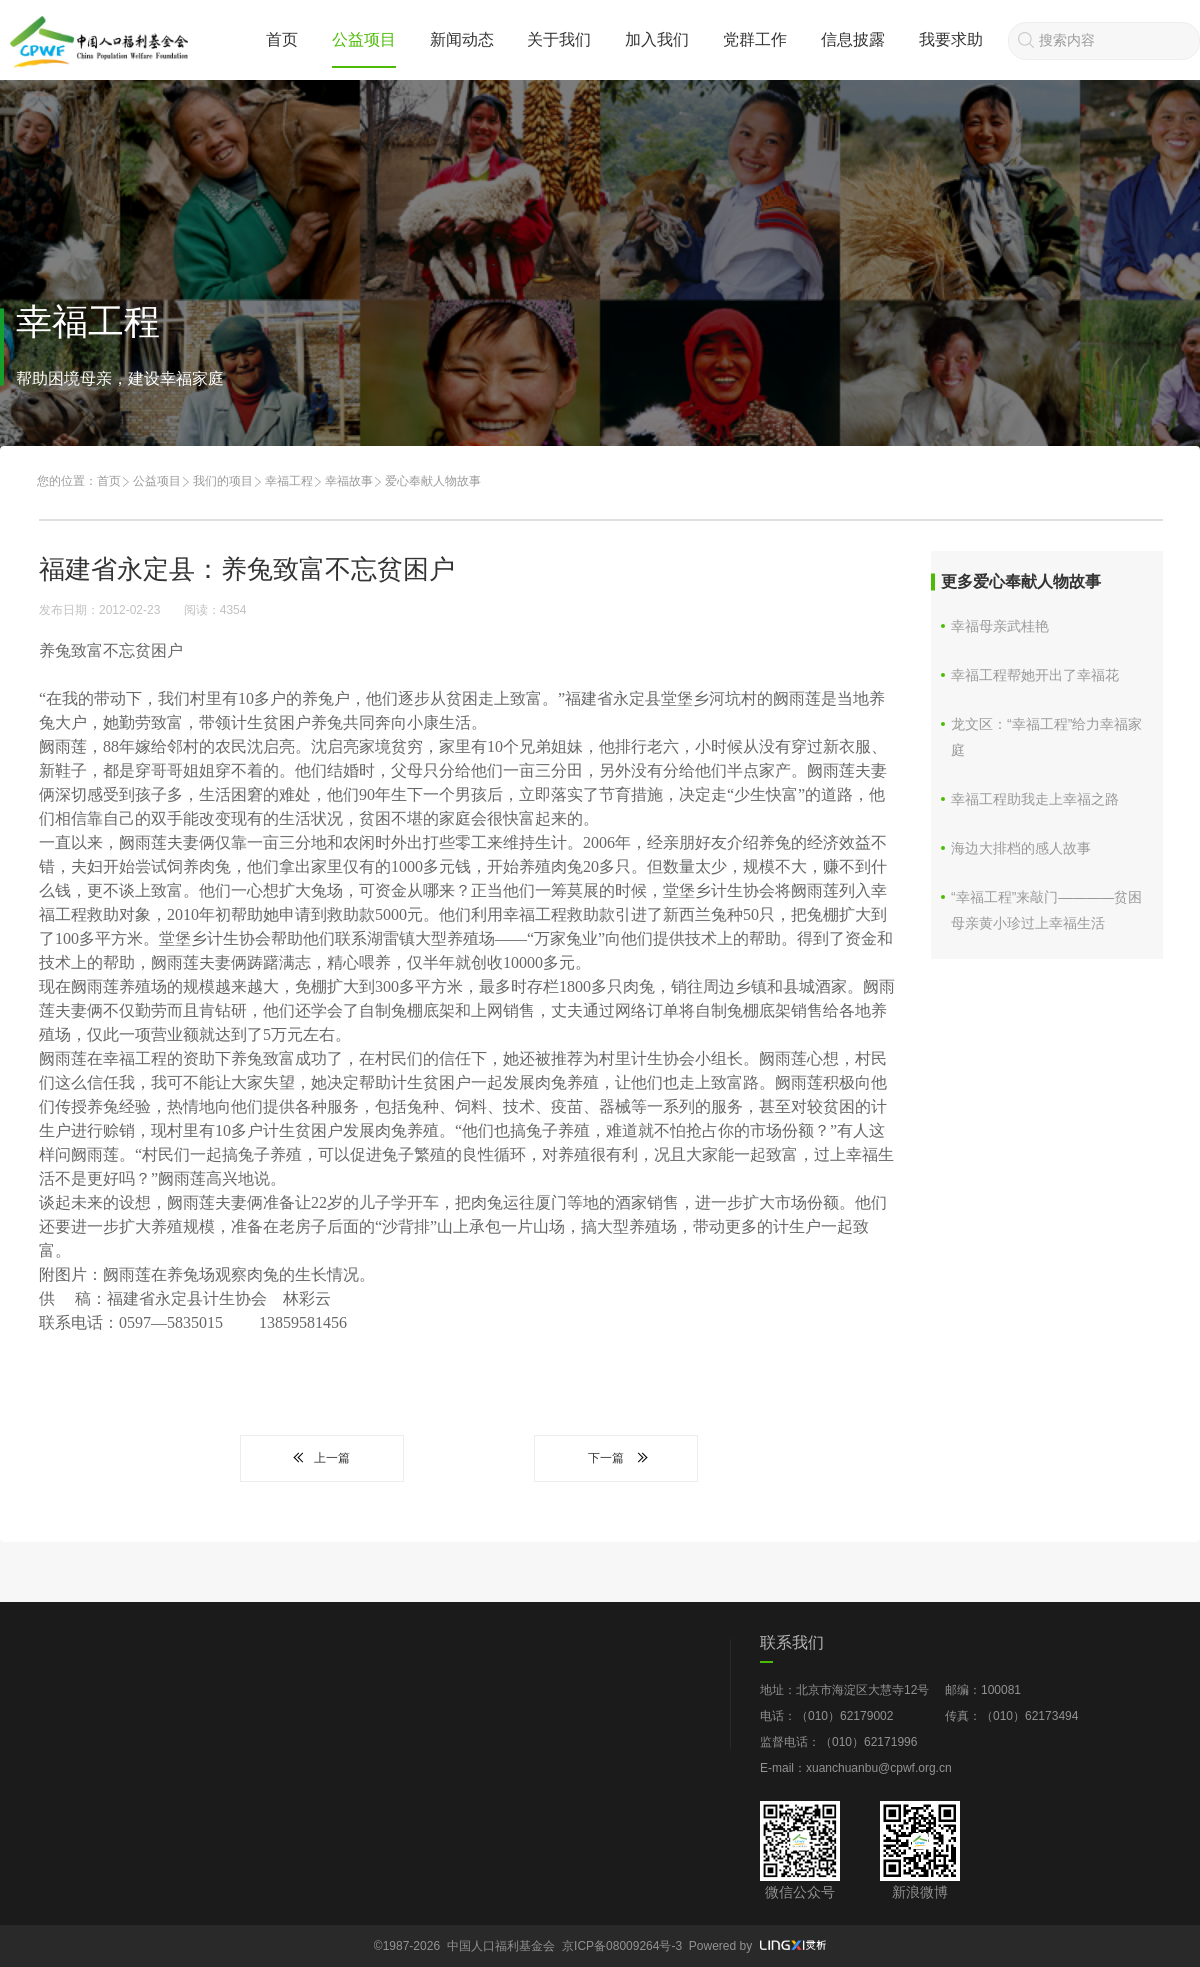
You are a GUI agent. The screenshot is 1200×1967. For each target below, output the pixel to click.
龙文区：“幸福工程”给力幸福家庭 (1046, 737)
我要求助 (951, 39)
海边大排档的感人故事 (1021, 848)
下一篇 (616, 1458)
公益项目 (364, 39)
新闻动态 (462, 39)
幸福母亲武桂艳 (1000, 626)
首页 (282, 39)
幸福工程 (289, 481)
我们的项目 (223, 481)
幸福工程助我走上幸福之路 (1035, 799)
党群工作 (755, 39)
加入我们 (657, 39)
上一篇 (322, 1458)
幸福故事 (349, 481)
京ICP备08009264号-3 (622, 1946)
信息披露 (853, 39)
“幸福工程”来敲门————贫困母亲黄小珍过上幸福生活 (1046, 910)
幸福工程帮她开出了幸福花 (1035, 675)
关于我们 (559, 39)
